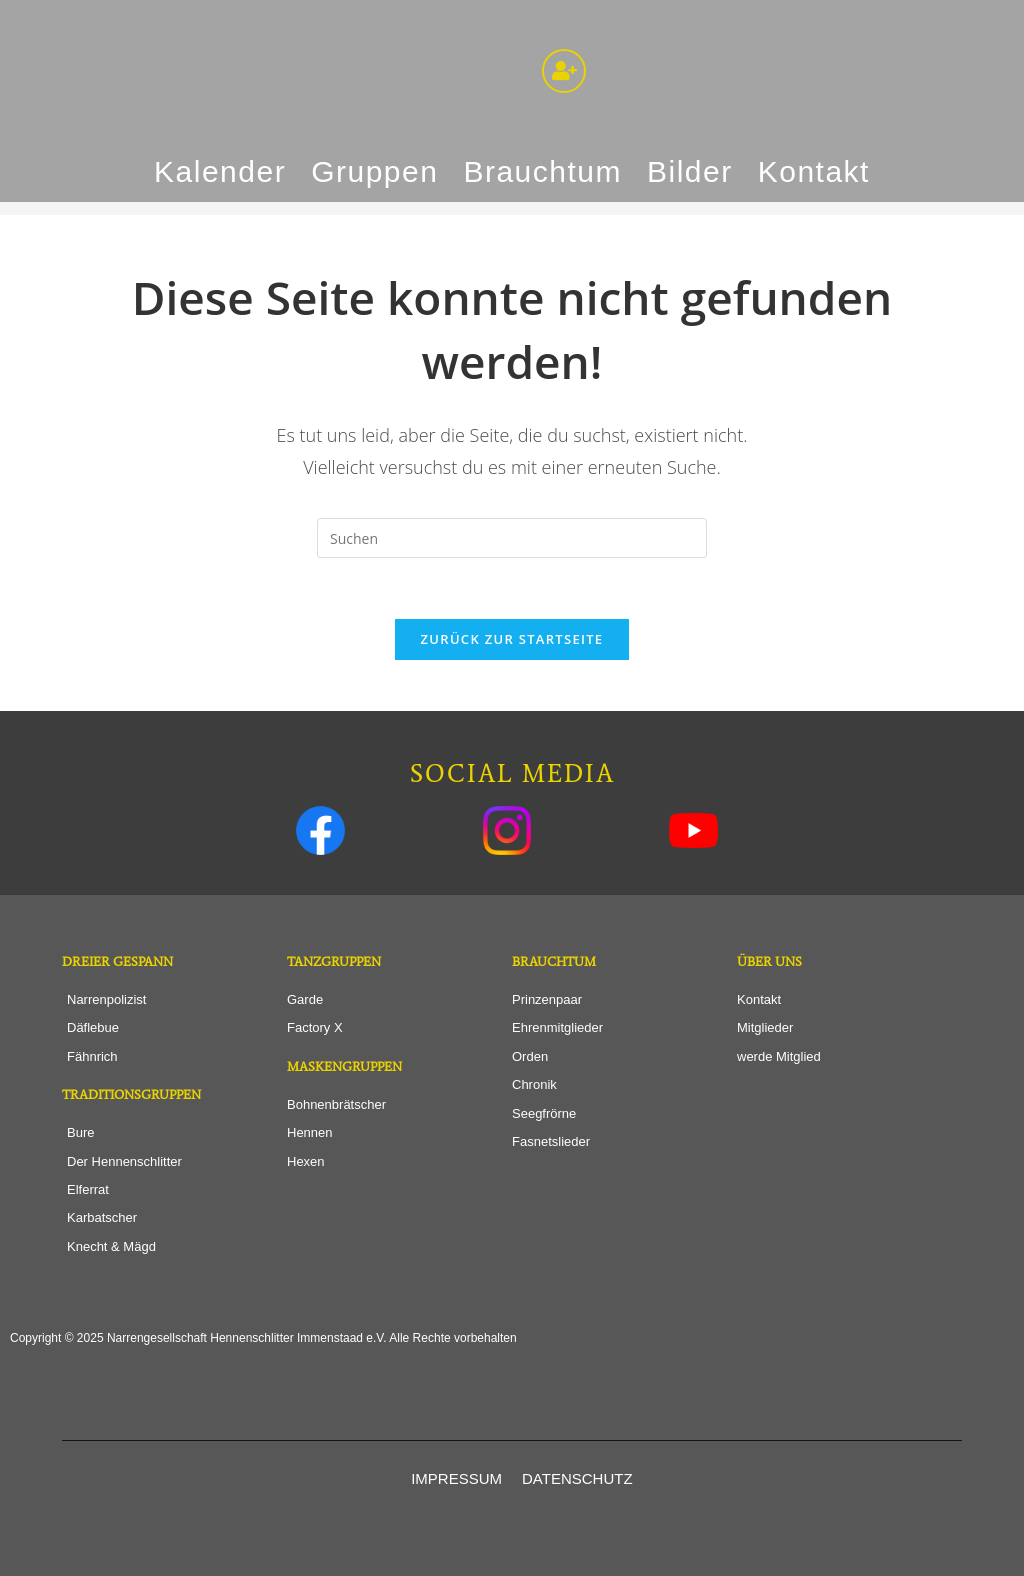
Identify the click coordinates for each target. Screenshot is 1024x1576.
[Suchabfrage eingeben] (512, 538)
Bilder (690, 171)
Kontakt (814, 171)
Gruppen (374, 171)
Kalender (220, 171)
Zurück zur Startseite (512, 639)
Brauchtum (542, 171)
